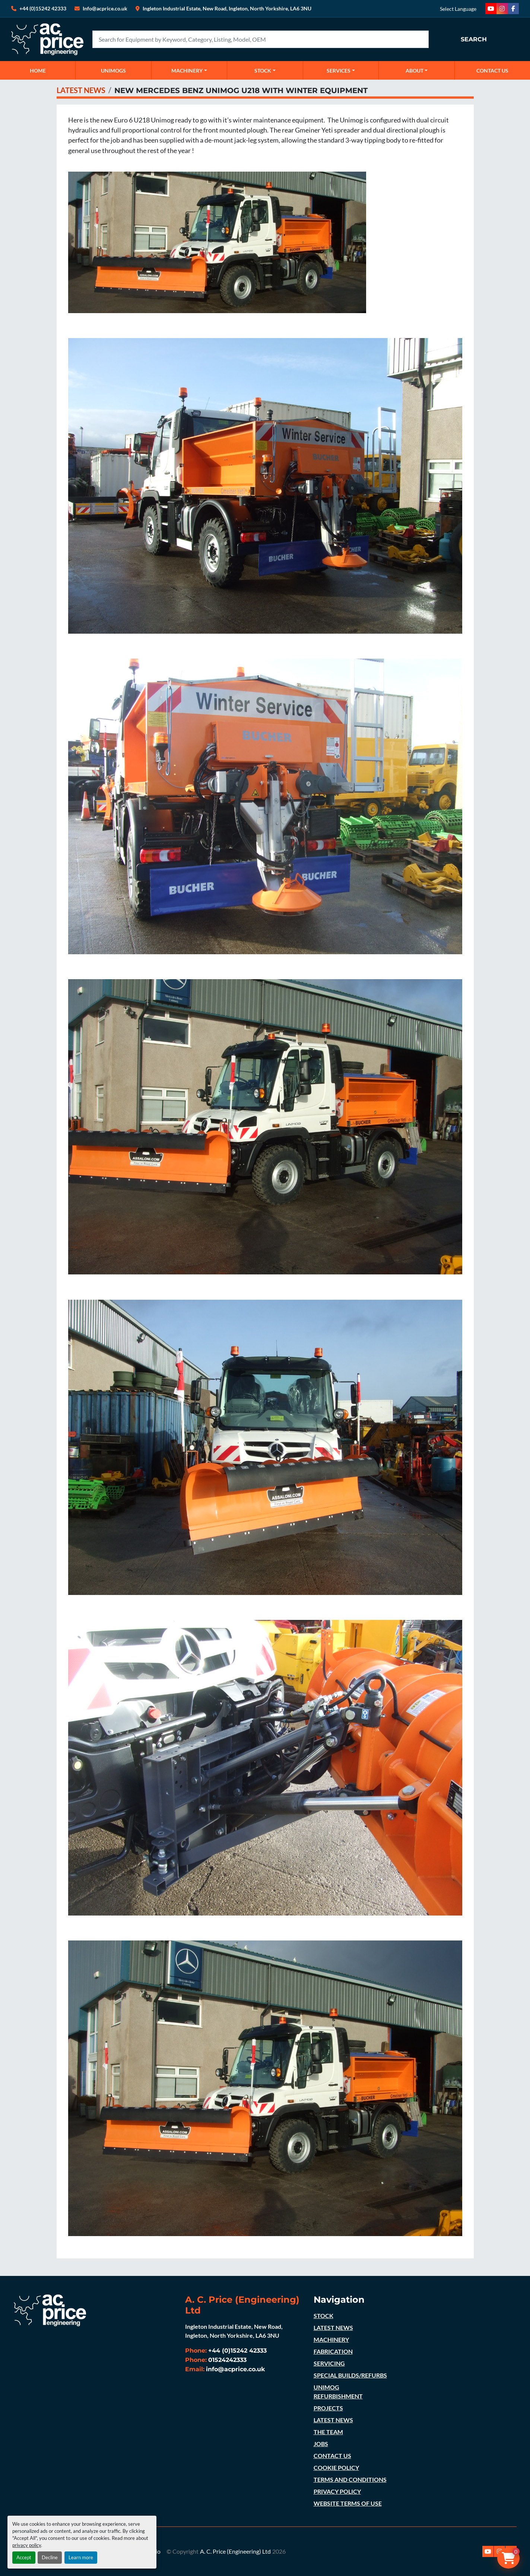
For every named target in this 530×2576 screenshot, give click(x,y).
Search (474, 39)
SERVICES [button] (338, 70)
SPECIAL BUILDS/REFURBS (350, 2375)
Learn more (81, 2557)
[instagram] (502, 8)
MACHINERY (187, 70)
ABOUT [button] (414, 70)
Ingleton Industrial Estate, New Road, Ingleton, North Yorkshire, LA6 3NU (227, 8)
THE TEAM (328, 2431)
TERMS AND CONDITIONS (350, 2479)
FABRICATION (333, 2351)
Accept (23, 2557)
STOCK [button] (262, 70)
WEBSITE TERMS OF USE (348, 2503)
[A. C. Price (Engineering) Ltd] (50, 2309)
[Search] (260, 39)
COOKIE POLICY (336, 2467)
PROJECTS (328, 2407)
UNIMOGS (113, 70)
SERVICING (329, 2363)
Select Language (458, 9)
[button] (189, 70)
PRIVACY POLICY (337, 2491)
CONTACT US (492, 70)
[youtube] (490, 8)
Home (38, 70)
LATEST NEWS (81, 90)
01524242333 (227, 2359)
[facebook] (513, 8)
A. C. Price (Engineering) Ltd (235, 2551)
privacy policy (26, 2545)
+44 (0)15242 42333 (42, 8)
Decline (50, 2557)
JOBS (321, 2443)
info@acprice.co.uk (235, 2369)
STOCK (323, 2315)
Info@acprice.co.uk (105, 8)
